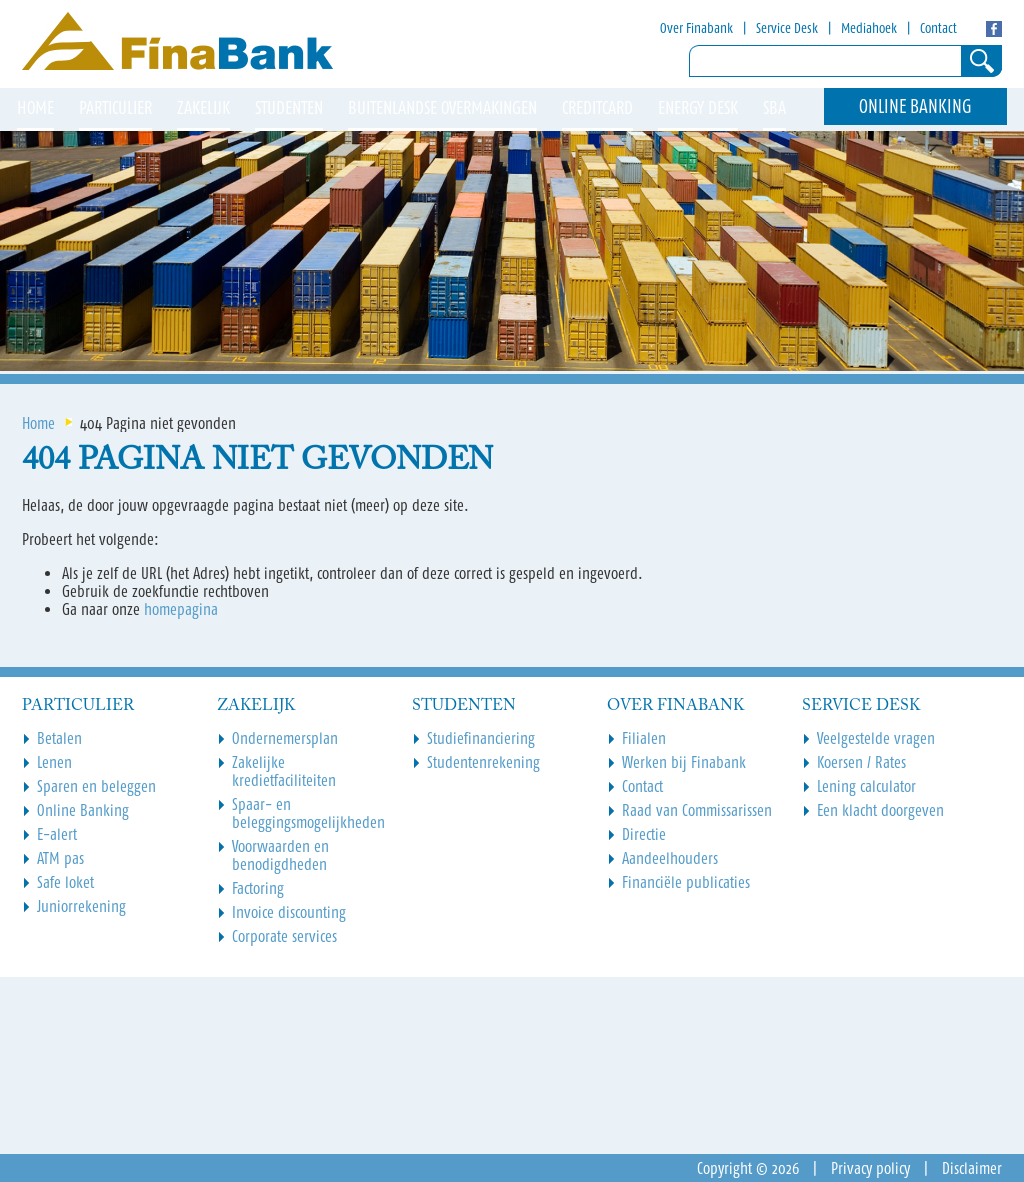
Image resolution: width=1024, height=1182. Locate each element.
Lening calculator (866, 786)
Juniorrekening (81, 906)
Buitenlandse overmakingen (442, 108)
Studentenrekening (483, 762)
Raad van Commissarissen (697, 810)
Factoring (258, 888)
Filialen (644, 738)
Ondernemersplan (285, 738)
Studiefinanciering (481, 738)
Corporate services (284, 936)
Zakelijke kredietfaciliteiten (284, 771)
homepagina (181, 609)
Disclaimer (972, 1168)
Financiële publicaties (686, 882)
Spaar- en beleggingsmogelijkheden (308, 813)
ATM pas (60, 858)
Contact (938, 28)
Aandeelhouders (670, 858)
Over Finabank (696, 28)
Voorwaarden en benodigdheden (280, 855)
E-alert (57, 834)
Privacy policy (870, 1168)
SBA (774, 108)
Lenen (54, 762)
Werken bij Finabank (684, 762)
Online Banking (915, 106)
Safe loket (65, 882)
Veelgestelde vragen (876, 738)
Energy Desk (698, 108)
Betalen (59, 738)
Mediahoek (869, 28)
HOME (35, 108)
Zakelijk (203, 108)
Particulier (115, 108)
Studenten (289, 108)
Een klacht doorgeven (880, 810)
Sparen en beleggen (96, 786)
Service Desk (787, 28)
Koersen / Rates (861, 762)
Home (38, 423)
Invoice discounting (289, 912)
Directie (644, 834)
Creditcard (597, 108)
